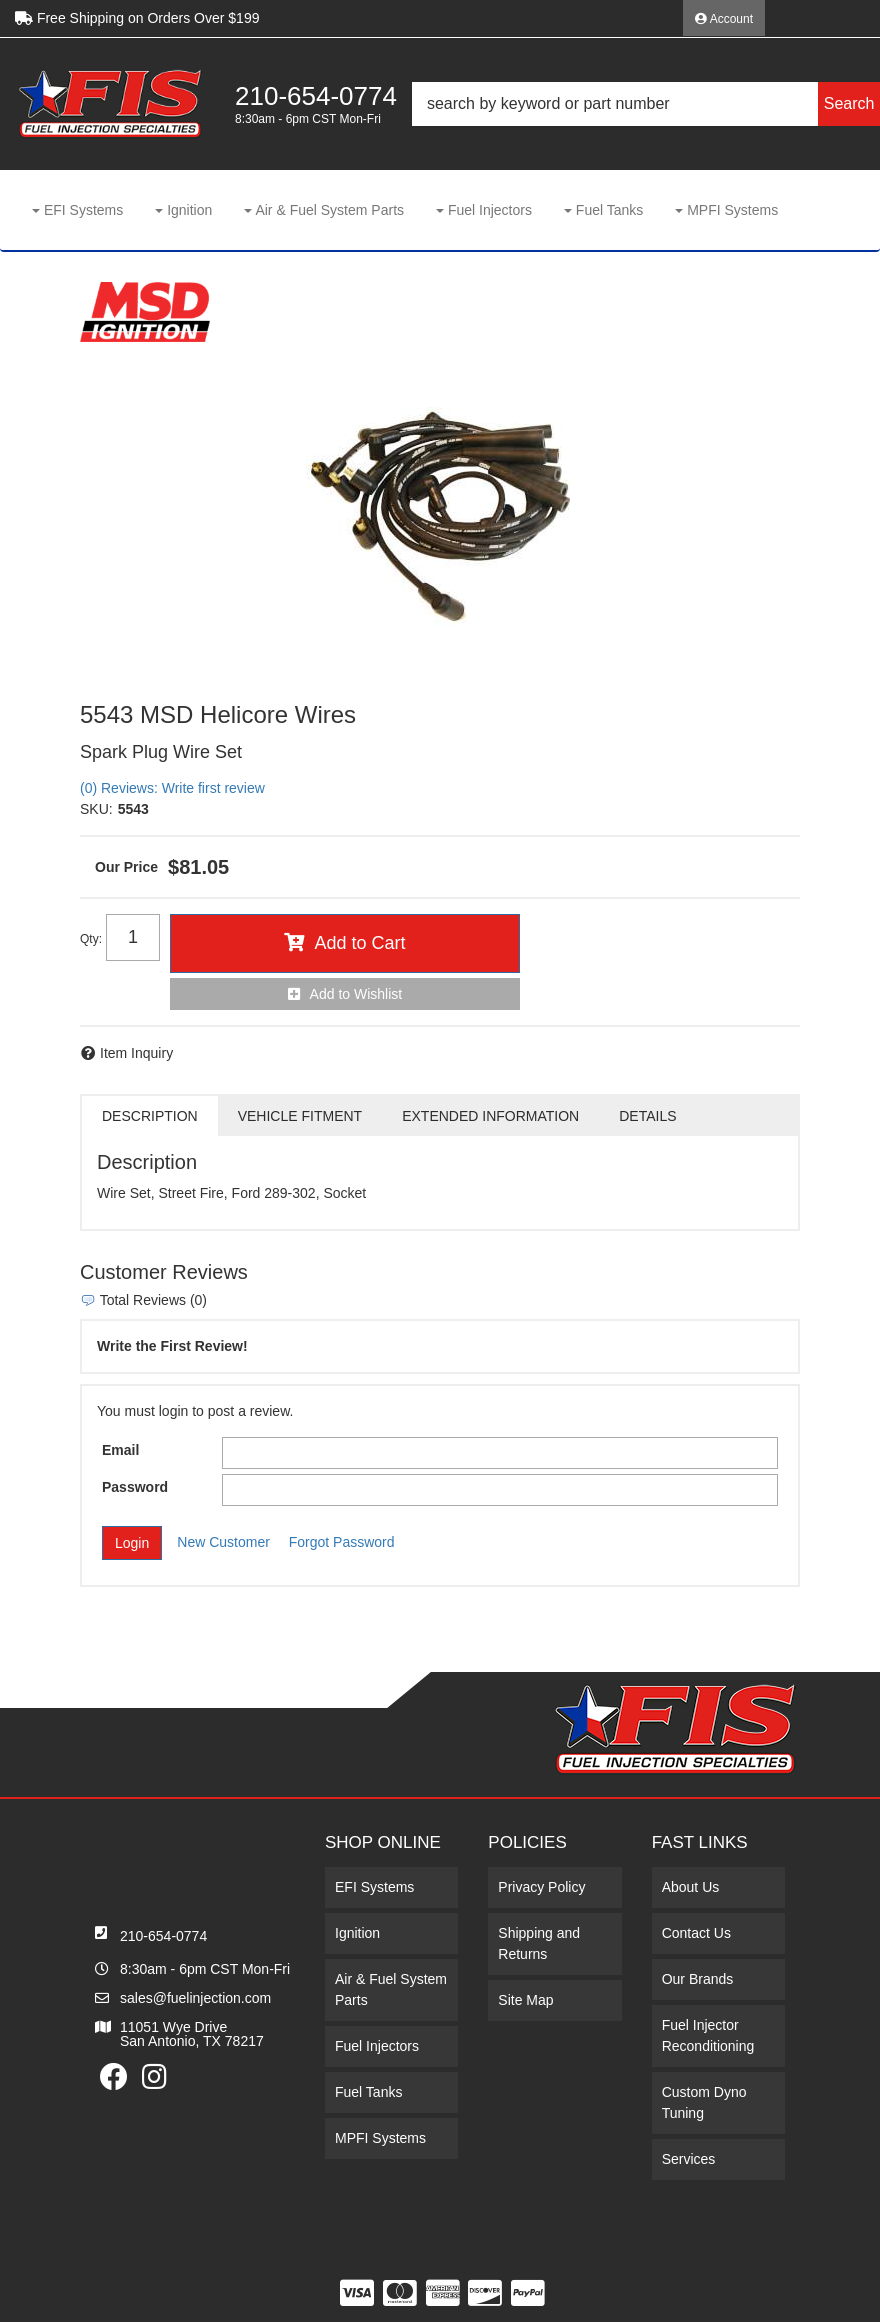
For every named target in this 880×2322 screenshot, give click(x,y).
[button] (646, 104)
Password (135, 1487)
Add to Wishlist (356, 994)
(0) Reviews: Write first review (172, 788)
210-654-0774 (163, 1936)
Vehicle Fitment (300, 1116)
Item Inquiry (136, 1053)
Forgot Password (342, 1542)
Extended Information (490, 1116)
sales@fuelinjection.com (195, 1998)
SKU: (96, 809)
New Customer (223, 1542)
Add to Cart (359, 943)
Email (120, 1450)
